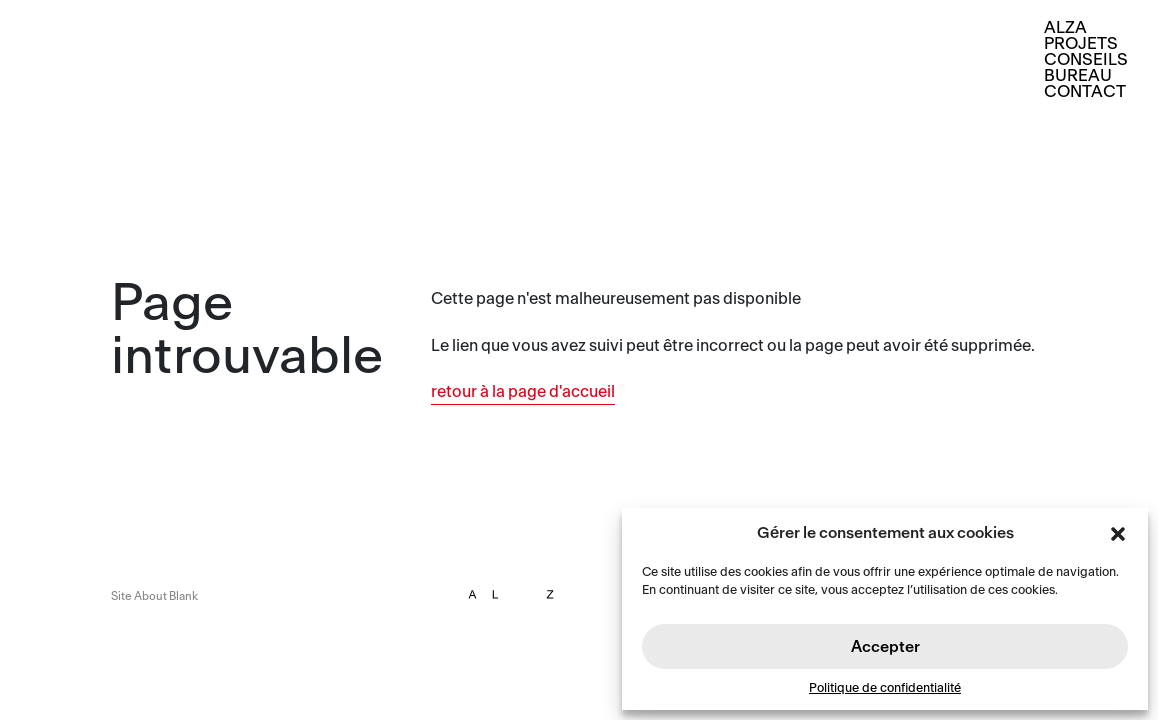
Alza (1065, 27)
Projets (1081, 43)
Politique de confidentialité (885, 688)
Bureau (1078, 75)
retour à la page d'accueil (523, 392)
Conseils (1086, 59)
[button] (1118, 533)
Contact (1085, 91)
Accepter (885, 647)
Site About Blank (154, 596)
